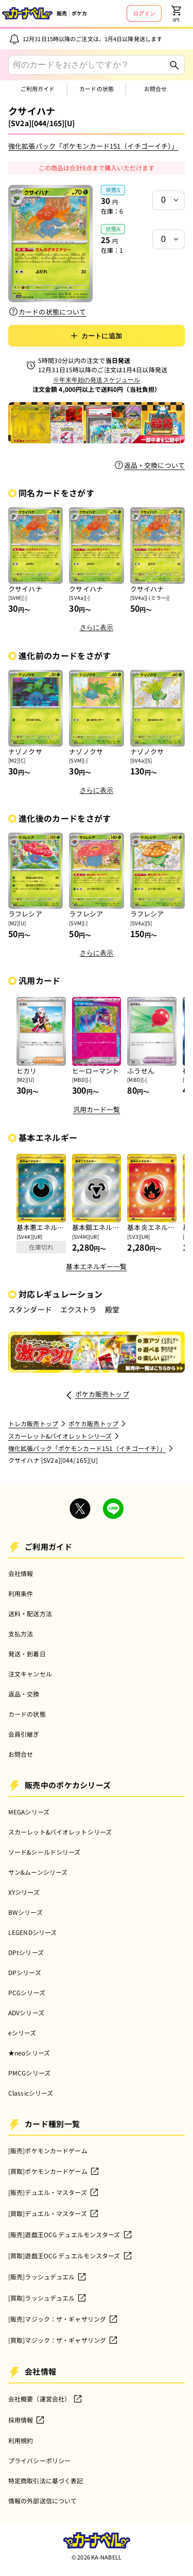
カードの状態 (96, 88)
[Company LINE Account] (113, 1510)
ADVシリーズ (26, 2012)
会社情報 (20, 1573)
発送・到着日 (27, 1653)
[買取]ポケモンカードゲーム (54, 2171)
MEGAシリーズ (28, 1811)
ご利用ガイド (38, 88)
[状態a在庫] (168, 239)
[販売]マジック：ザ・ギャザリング (63, 2319)
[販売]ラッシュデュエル (47, 2277)
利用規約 (20, 2440)
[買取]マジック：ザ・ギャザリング (63, 2340)
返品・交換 (24, 1693)
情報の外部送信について (42, 2500)
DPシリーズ (24, 1972)
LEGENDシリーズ (32, 1932)
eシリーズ (22, 2032)
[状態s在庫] (168, 200)
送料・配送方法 (30, 1613)
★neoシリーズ (29, 2052)
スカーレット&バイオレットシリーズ (60, 1831)
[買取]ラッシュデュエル (47, 2298)
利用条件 (20, 1593)
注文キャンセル (30, 1673)
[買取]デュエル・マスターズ (53, 2213)
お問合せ (155, 88)
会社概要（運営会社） (45, 2399)
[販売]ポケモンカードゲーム (47, 2150)
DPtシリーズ (26, 1952)
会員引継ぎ (24, 1734)
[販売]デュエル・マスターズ (53, 2192)
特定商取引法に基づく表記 (45, 2480)
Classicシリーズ (30, 2092)
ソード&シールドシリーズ (44, 1851)
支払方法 (20, 1633)
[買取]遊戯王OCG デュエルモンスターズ (70, 2256)
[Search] (174, 65)
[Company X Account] (80, 1510)
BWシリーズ (25, 1912)
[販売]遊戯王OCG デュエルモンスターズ (70, 2234)
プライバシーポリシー (39, 2460)
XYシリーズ (24, 1892)
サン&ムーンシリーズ (37, 1872)
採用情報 (26, 2420)
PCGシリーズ (26, 1992)
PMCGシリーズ (29, 2072)
